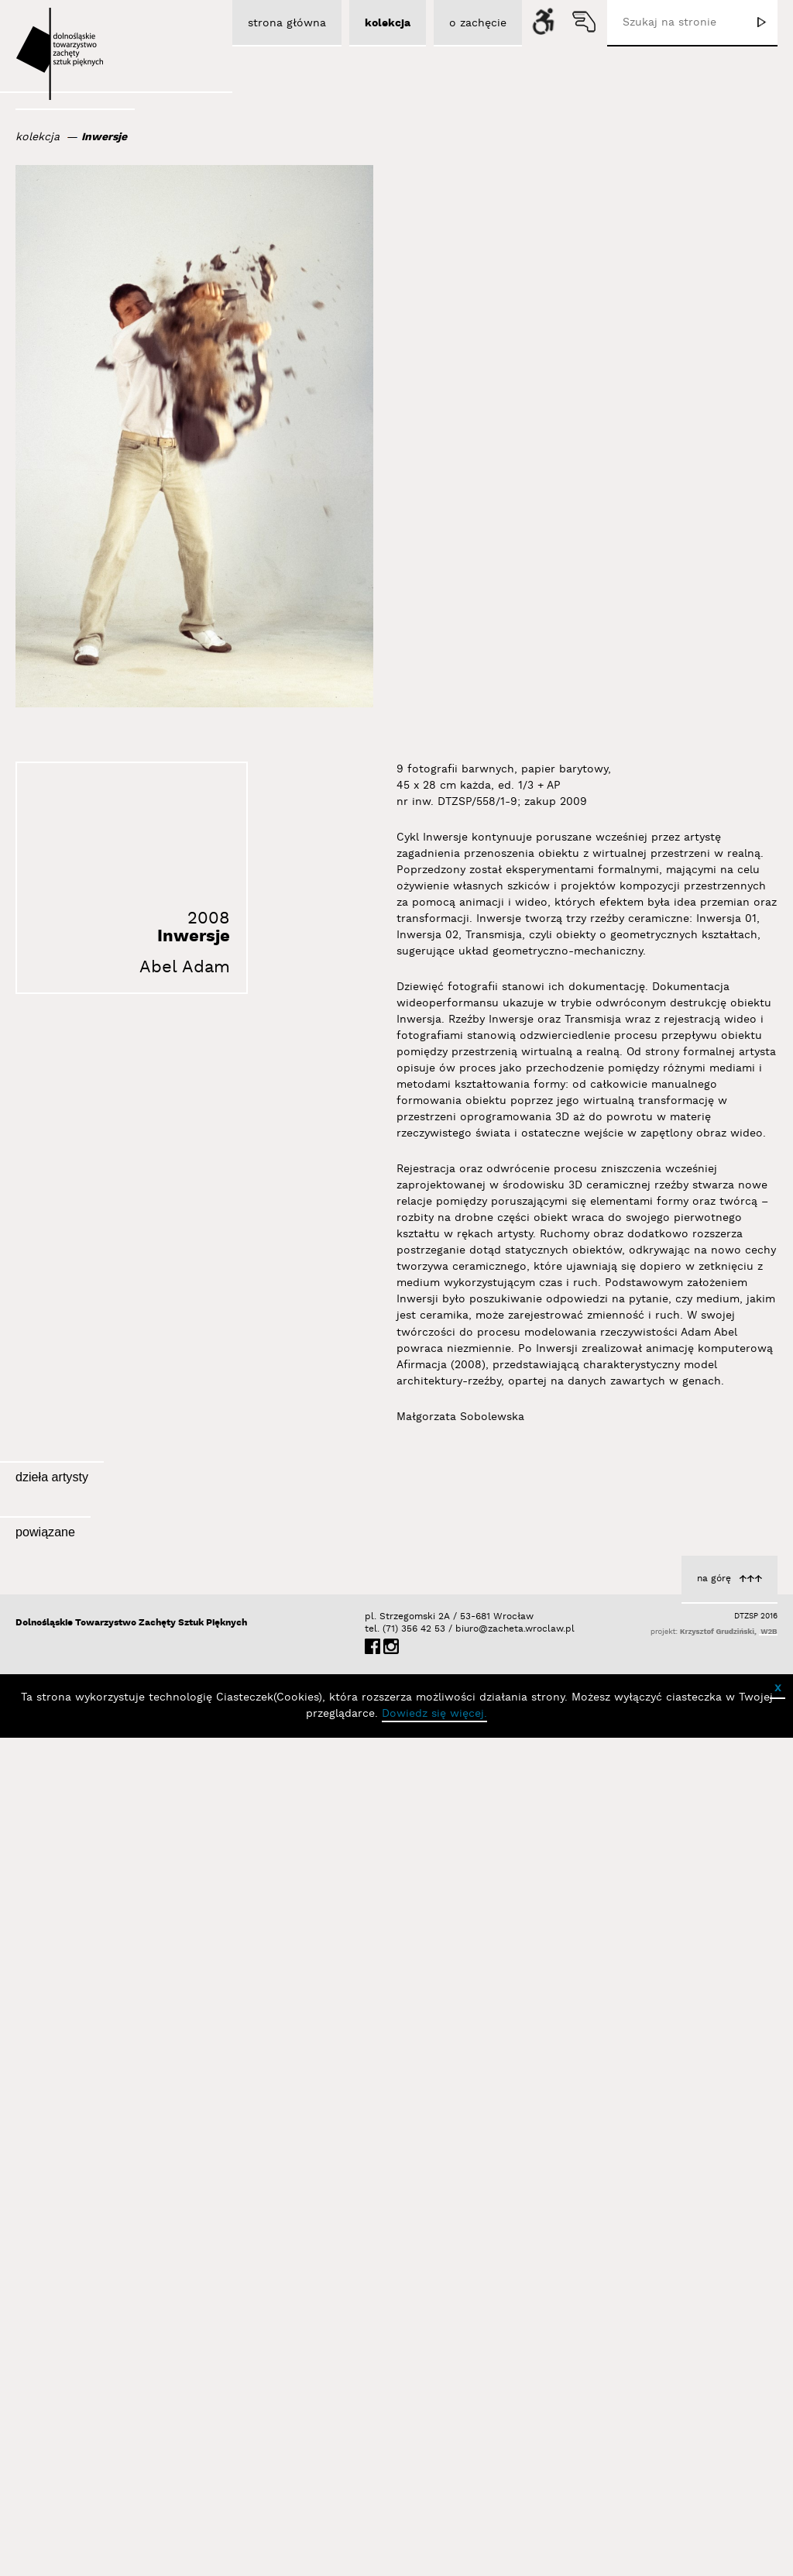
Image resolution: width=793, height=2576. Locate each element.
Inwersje (104, 137)
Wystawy (205, 2237)
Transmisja (200, 1714)
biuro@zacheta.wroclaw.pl (463, 2467)
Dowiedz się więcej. (434, 2552)
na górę (714, 2417)
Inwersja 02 (470, 1700)
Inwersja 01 (742, 1710)
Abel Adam (184, 967)
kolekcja (37, 137)
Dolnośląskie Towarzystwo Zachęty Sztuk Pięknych (131, 2461)
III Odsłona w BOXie (145, 2269)
